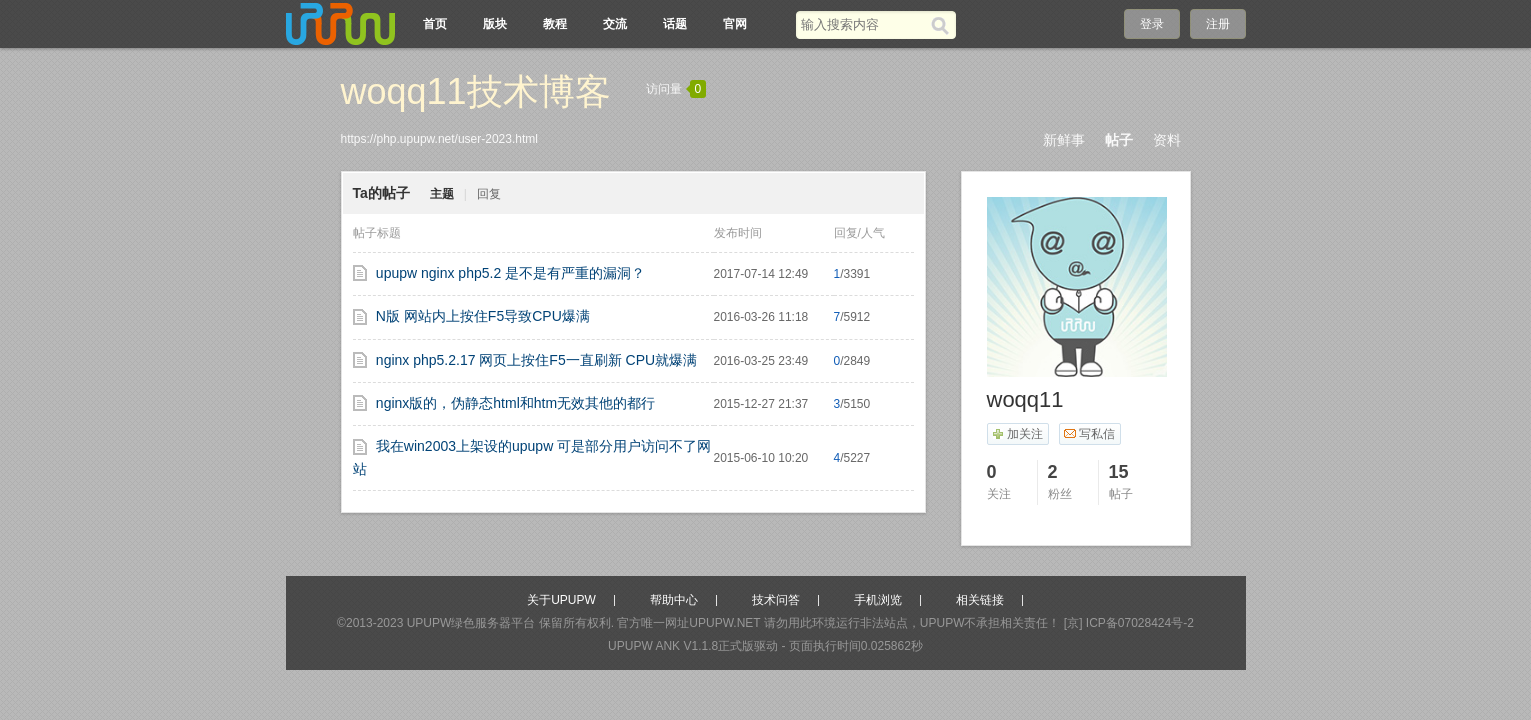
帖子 (1119, 140)
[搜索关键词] (863, 24)
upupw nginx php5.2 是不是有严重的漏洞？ (510, 273)
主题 (442, 194)
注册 (1218, 24)
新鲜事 (1064, 140)
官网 (735, 24)
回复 (489, 194)
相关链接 (980, 600)
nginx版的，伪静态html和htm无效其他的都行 (515, 403)
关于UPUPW (561, 600)
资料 (1167, 140)
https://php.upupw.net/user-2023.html (439, 139)
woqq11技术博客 (476, 91)
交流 (615, 24)
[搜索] (943, 25)
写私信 (1089, 434)
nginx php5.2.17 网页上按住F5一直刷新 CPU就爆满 (536, 360)
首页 (435, 24)
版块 (495, 24)
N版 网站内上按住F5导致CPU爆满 (483, 316)
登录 (1152, 24)
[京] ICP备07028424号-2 (1129, 623)
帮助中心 (674, 600)
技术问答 (776, 600)
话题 (675, 24)
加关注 (1017, 434)
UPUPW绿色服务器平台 (471, 623)
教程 (555, 24)
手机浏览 (878, 600)
